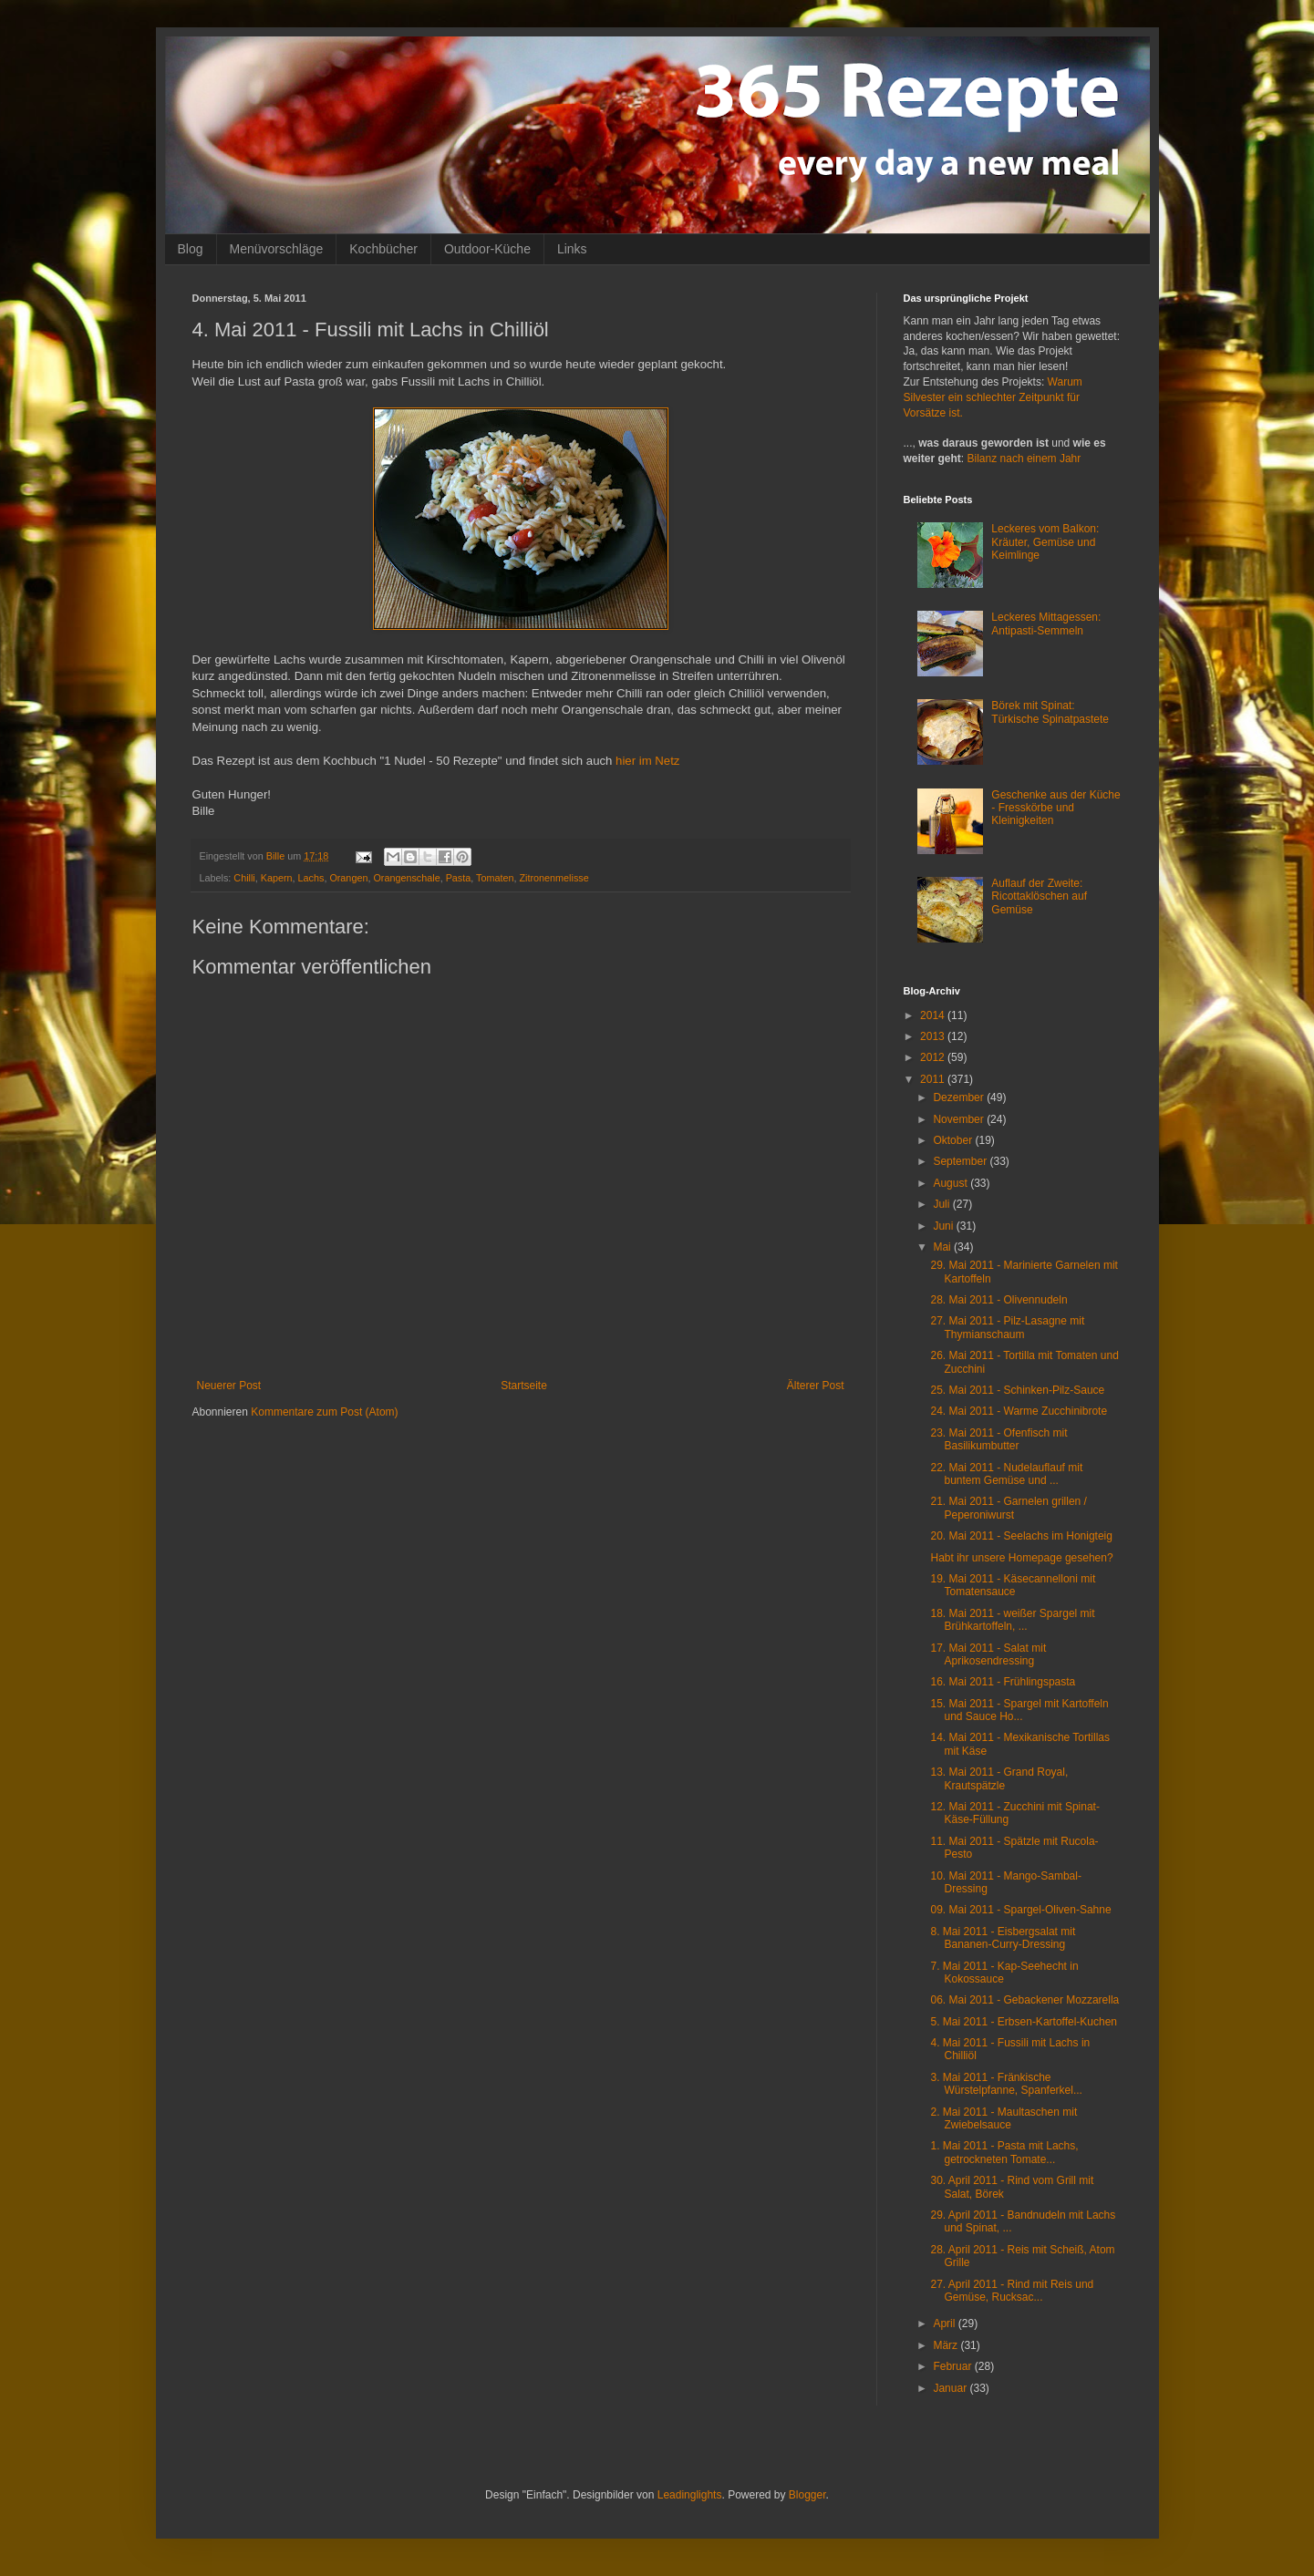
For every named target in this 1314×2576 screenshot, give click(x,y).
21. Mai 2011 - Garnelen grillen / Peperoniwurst (1008, 1507)
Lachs (311, 877)
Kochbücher (383, 249)
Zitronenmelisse (553, 877)
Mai (943, 1247)
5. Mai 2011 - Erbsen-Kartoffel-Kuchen (1023, 2021)
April (945, 2323)
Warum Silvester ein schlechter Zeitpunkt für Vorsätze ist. (993, 397)
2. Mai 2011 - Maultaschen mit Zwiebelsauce (1003, 2118)
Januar (951, 2388)
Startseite (524, 1385)
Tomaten (494, 877)
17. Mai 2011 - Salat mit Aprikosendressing (988, 1654)
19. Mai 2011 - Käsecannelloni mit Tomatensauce (1012, 1585)
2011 (933, 1079)
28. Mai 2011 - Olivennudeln (998, 1299)
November (960, 1119)
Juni (944, 1226)
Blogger (807, 2494)
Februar (953, 2366)
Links (572, 249)
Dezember (960, 1097)
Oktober (954, 1140)
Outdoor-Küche (487, 249)
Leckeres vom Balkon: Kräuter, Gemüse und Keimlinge (1045, 542)
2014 (933, 1015)
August (951, 1183)
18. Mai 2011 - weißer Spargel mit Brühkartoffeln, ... (1012, 1620)
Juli (942, 1204)
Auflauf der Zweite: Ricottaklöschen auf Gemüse (1039, 896)
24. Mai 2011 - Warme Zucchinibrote (1018, 1411)
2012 (933, 1057)
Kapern (277, 877)
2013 (933, 1036)
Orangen (348, 877)
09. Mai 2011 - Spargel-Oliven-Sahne (1020, 1909)
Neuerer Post (229, 1385)
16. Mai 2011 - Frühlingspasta (1002, 1681)
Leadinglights (689, 2494)
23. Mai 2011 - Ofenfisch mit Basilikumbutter (998, 1439)
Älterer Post (815, 1385)
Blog (190, 249)
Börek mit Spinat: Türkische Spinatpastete (1050, 712)
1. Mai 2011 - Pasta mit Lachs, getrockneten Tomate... (1004, 2152)
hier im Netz (647, 761)
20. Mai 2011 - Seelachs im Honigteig (1021, 1536)
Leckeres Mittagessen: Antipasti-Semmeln (1046, 623)
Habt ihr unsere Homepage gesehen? (1021, 1557)
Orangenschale (406, 877)
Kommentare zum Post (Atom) (324, 1412)
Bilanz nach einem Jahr (1024, 458)
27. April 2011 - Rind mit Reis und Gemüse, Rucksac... (1011, 2290)
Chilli (243, 877)
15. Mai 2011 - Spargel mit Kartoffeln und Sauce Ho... (1019, 1710)
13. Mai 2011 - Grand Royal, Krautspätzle (999, 1778)
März (946, 2345)
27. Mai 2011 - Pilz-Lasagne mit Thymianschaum (1007, 1327)
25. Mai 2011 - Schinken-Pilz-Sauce (1017, 1390)
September (961, 1161)
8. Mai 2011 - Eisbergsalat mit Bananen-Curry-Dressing (1002, 1938)
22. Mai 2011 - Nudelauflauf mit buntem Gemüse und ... (1006, 1474)
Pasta (458, 877)
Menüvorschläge (277, 249)
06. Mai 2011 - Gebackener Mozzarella (1024, 2000)
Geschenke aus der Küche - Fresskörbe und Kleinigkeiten (1055, 808)
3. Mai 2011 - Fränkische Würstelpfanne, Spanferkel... (1005, 2084)
